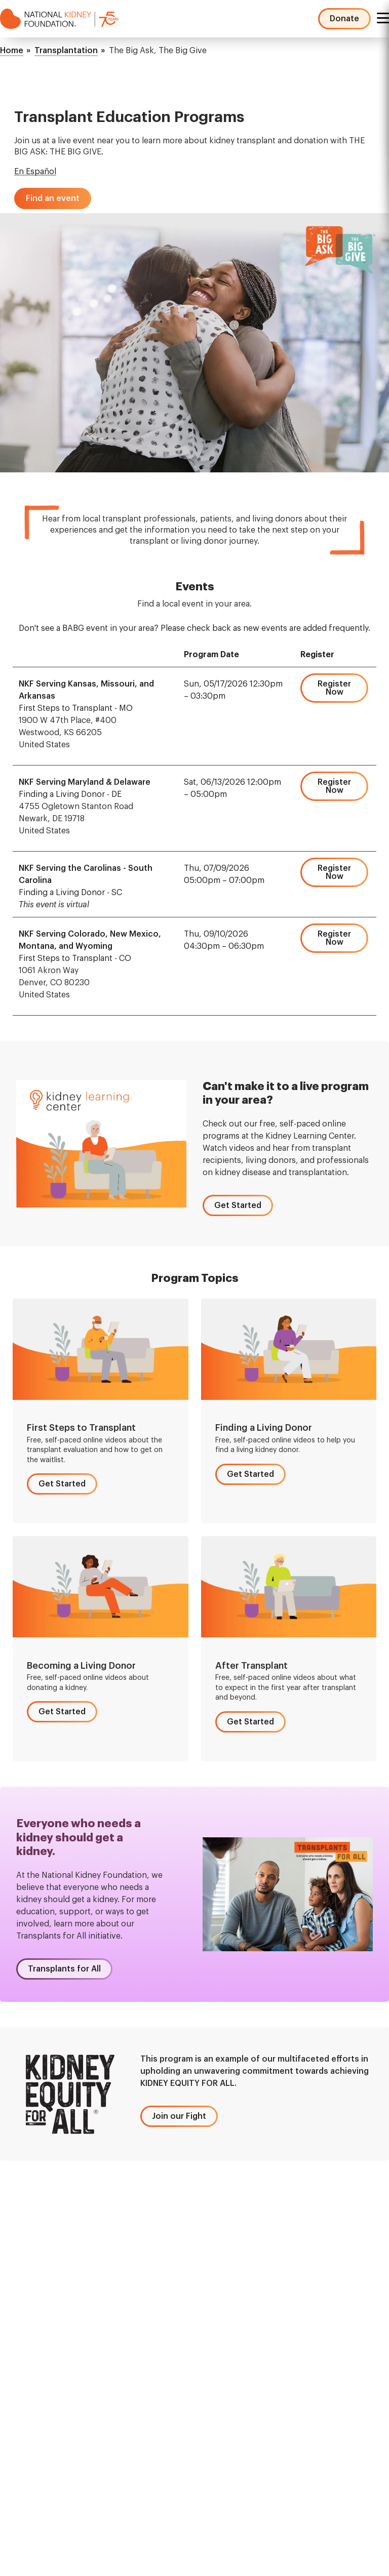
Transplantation (66, 51)
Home (11, 51)
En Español (35, 172)
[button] (52, 198)
